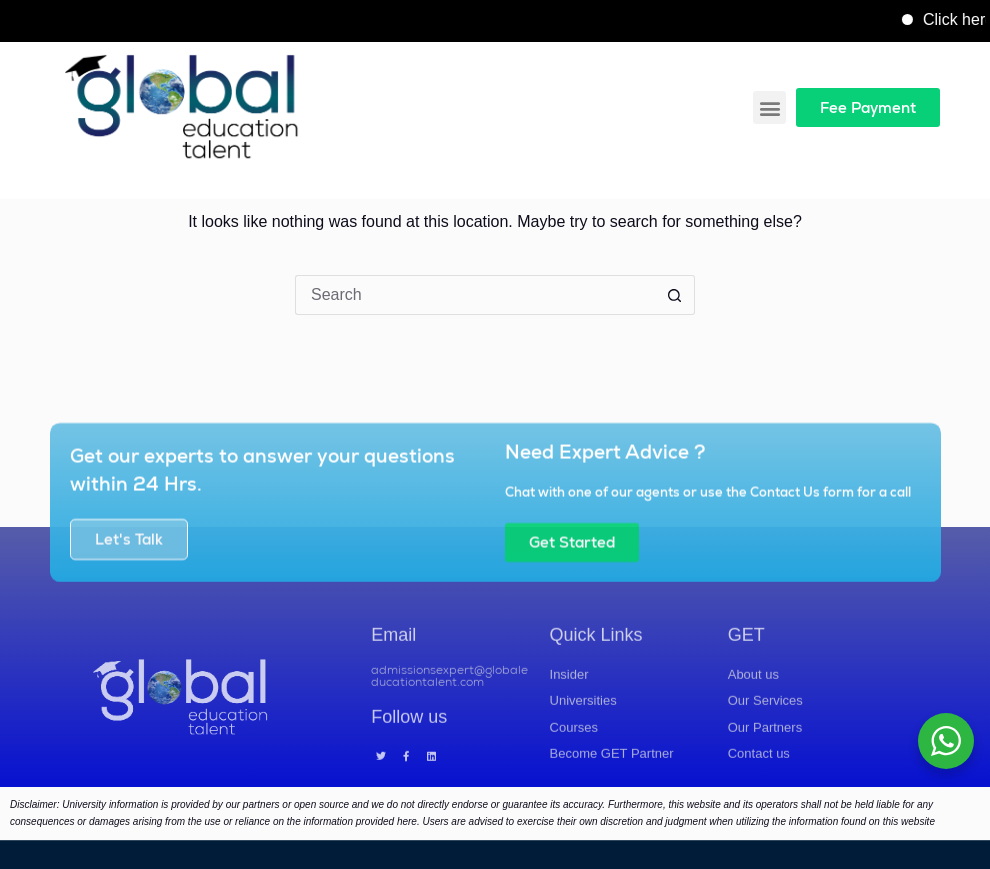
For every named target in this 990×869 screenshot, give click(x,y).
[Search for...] (475, 295)
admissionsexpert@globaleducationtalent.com (449, 705)
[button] (769, 107)
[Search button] (675, 295)
